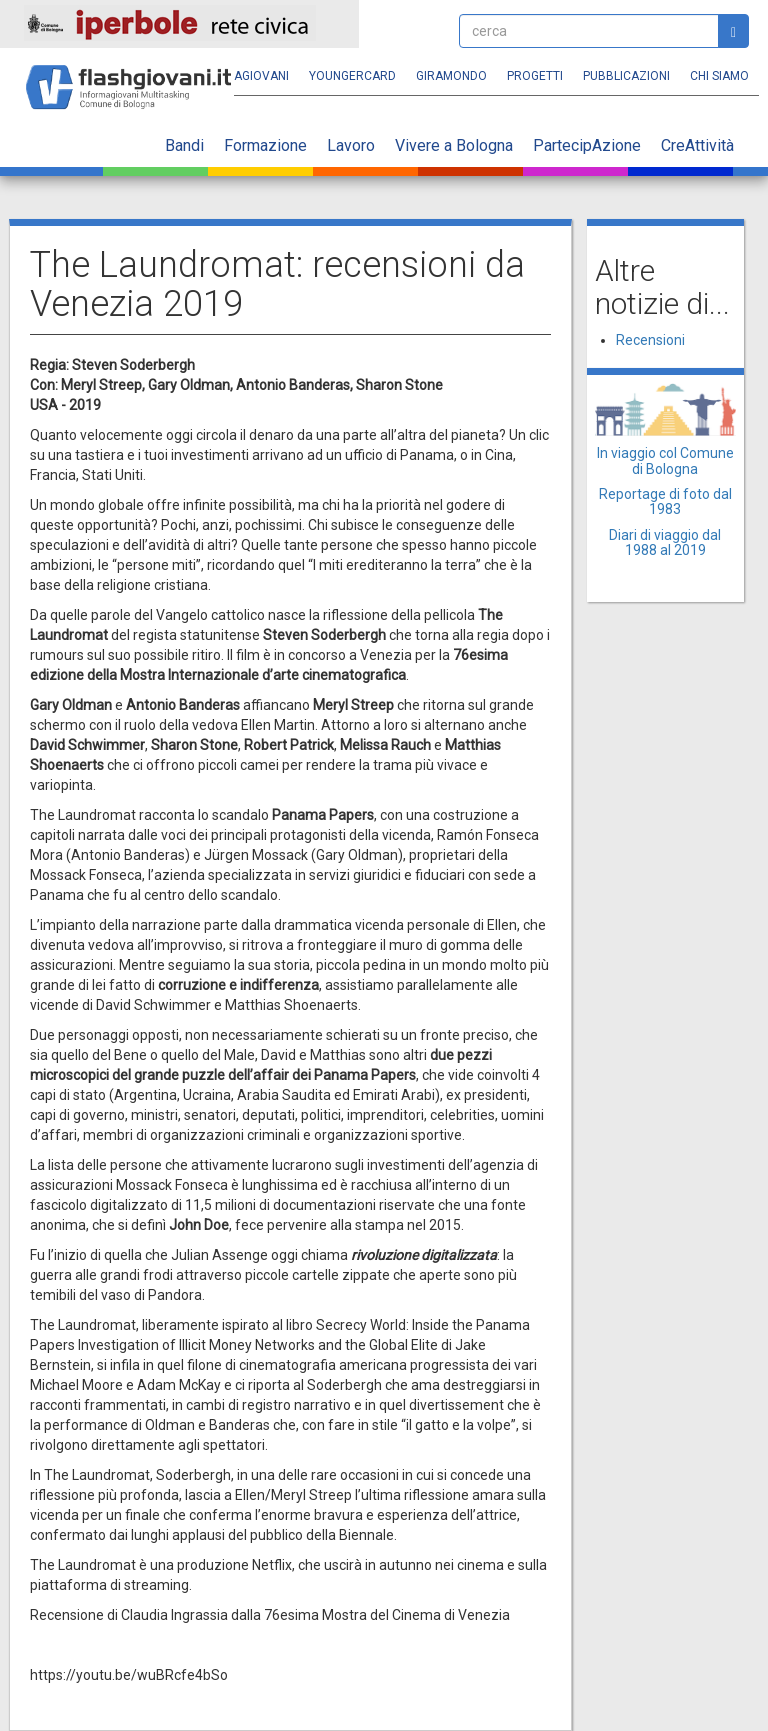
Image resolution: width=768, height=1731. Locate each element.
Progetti (535, 76)
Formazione (265, 145)
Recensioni (650, 340)
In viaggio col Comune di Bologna (665, 460)
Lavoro (351, 145)
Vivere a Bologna (454, 145)
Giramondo (451, 76)
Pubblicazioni (626, 76)
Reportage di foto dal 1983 (665, 501)
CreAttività (697, 145)
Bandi (184, 145)
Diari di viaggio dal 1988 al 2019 (665, 542)
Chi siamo (719, 76)
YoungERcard (352, 76)
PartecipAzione (587, 145)
